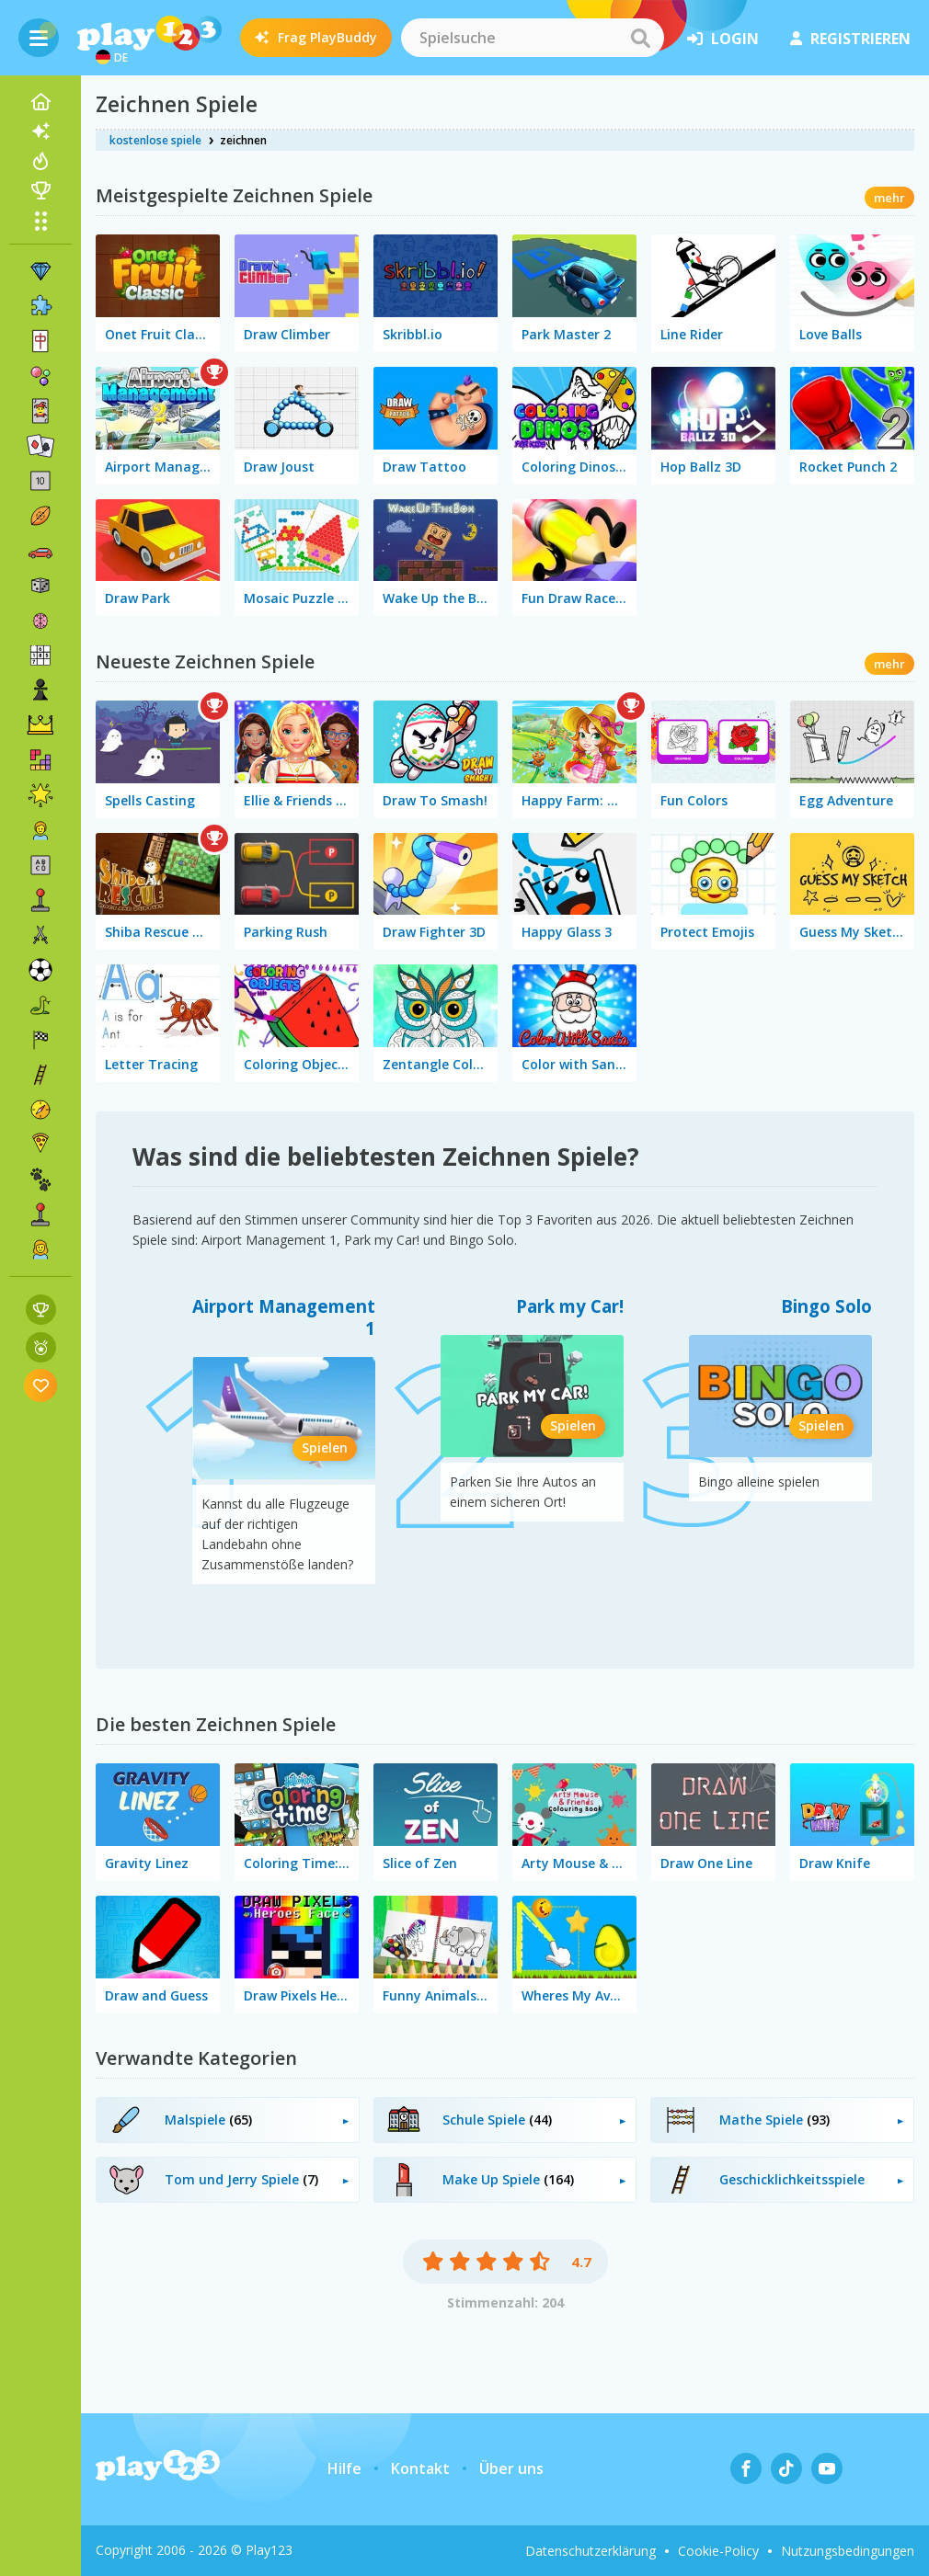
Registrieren (850, 38)
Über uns (511, 2468)
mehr (889, 197)
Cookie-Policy (718, 2550)
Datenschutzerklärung (590, 2550)
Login (723, 38)
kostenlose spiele (155, 140)
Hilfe (344, 2468)
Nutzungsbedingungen (847, 2550)
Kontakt (420, 2468)
